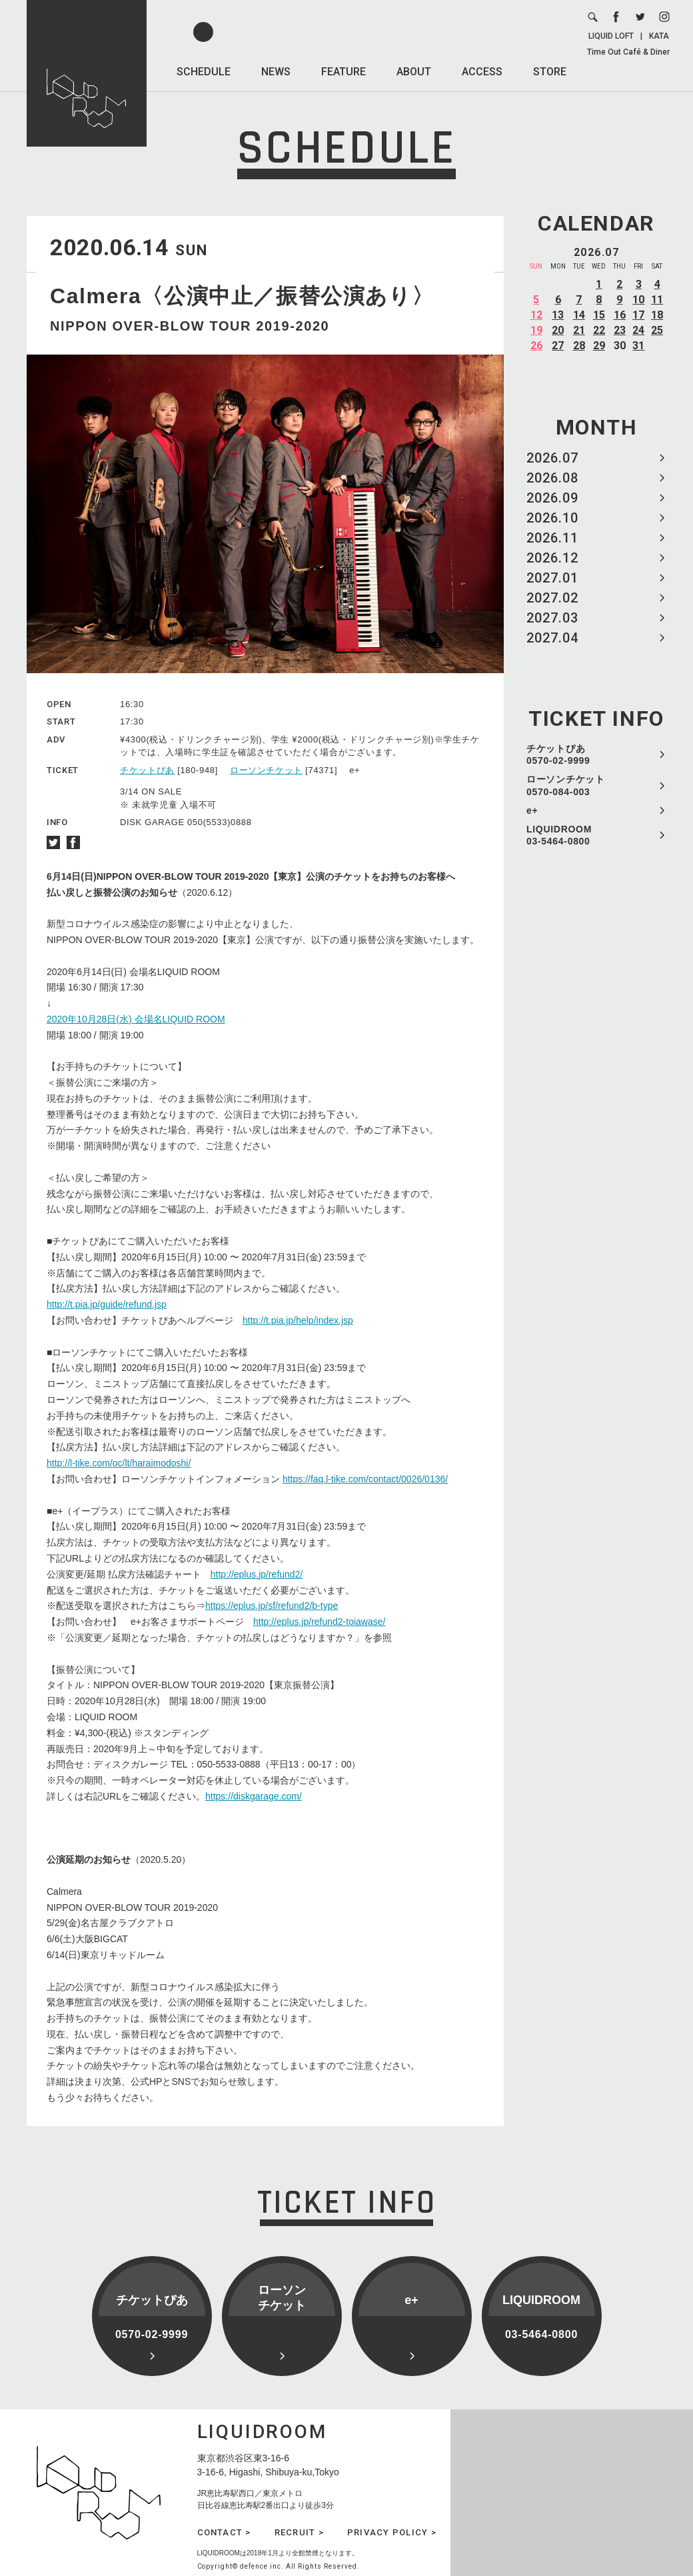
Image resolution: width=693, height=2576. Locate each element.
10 (638, 299)
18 (657, 315)
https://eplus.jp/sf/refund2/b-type (271, 1605)
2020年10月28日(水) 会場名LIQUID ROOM (136, 1019)
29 (599, 345)
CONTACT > (224, 2532)
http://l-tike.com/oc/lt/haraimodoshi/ (119, 1463)
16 (620, 315)
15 (599, 315)
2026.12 (552, 558)
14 (579, 315)
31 (638, 345)
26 (536, 345)
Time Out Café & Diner (628, 52)
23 (620, 330)
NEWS (276, 71)
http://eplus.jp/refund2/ (257, 1574)
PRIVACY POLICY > (391, 2532)
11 (657, 299)
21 (579, 330)
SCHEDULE (204, 71)
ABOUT (413, 71)
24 (638, 330)
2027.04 (552, 637)
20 (558, 330)
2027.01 (552, 578)
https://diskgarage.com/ (253, 1796)
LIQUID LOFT (611, 36)
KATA (659, 36)
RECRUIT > (299, 2532)
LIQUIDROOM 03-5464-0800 (559, 835)
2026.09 (552, 498)
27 (558, 345)
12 (536, 315)
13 (558, 315)
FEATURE (343, 71)
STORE (549, 71)
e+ (532, 810)
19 (536, 330)
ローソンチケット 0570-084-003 (565, 785)
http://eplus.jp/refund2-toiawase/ (319, 1621)
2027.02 (552, 598)
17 (638, 315)
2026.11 (552, 538)
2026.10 (552, 518)
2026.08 (552, 478)
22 (599, 330)
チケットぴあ (147, 770)
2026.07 (552, 458)
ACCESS (482, 71)
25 (657, 330)
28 (579, 345)
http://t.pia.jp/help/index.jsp (298, 1320)
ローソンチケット (266, 770)
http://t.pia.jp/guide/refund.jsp (107, 1304)
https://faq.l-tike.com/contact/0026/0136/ (365, 1479)
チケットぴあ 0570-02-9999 (558, 754)
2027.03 (552, 618)
